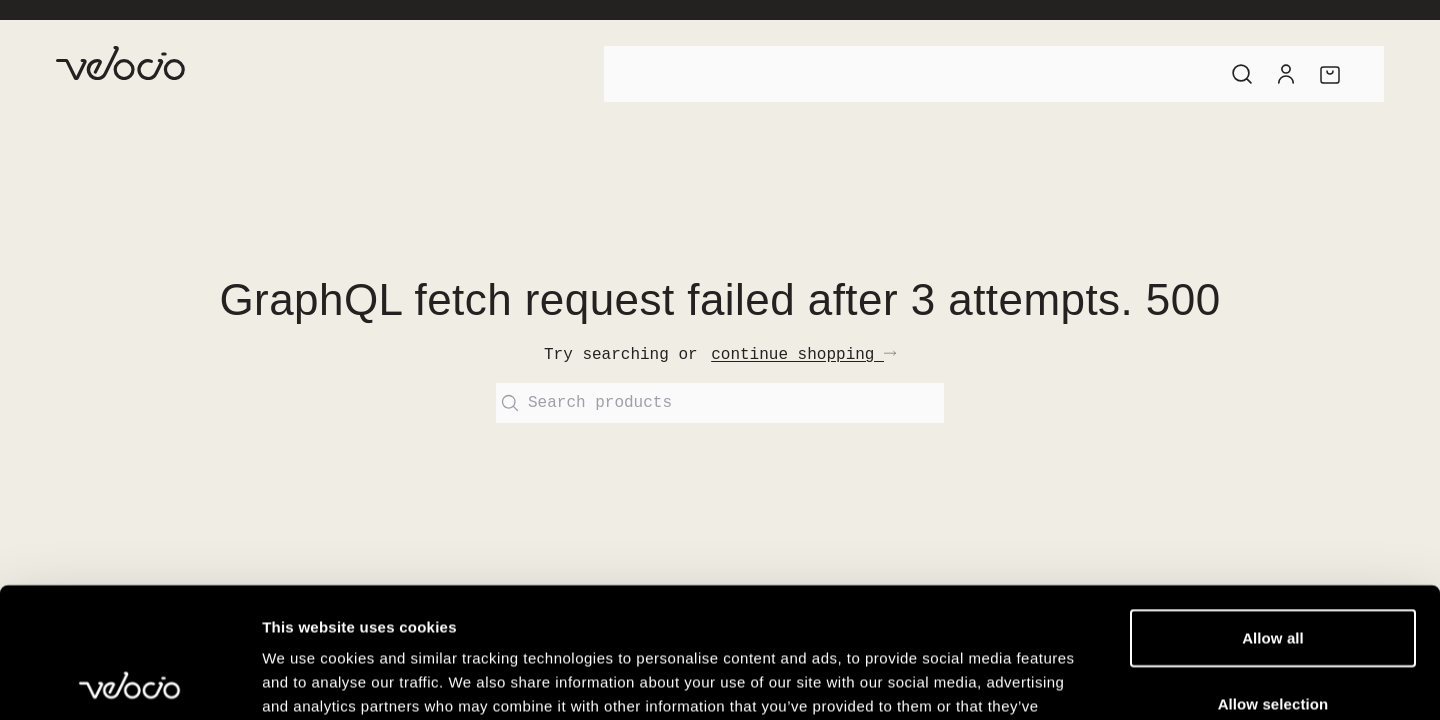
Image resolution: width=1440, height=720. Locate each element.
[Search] (1242, 74)
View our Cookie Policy (644, 599)
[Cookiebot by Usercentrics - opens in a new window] (129, 681)
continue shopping (803, 355)
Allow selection (1273, 573)
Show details (1049, 680)
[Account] (1286, 74)
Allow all (1273, 507)
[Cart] (1330, 74)
